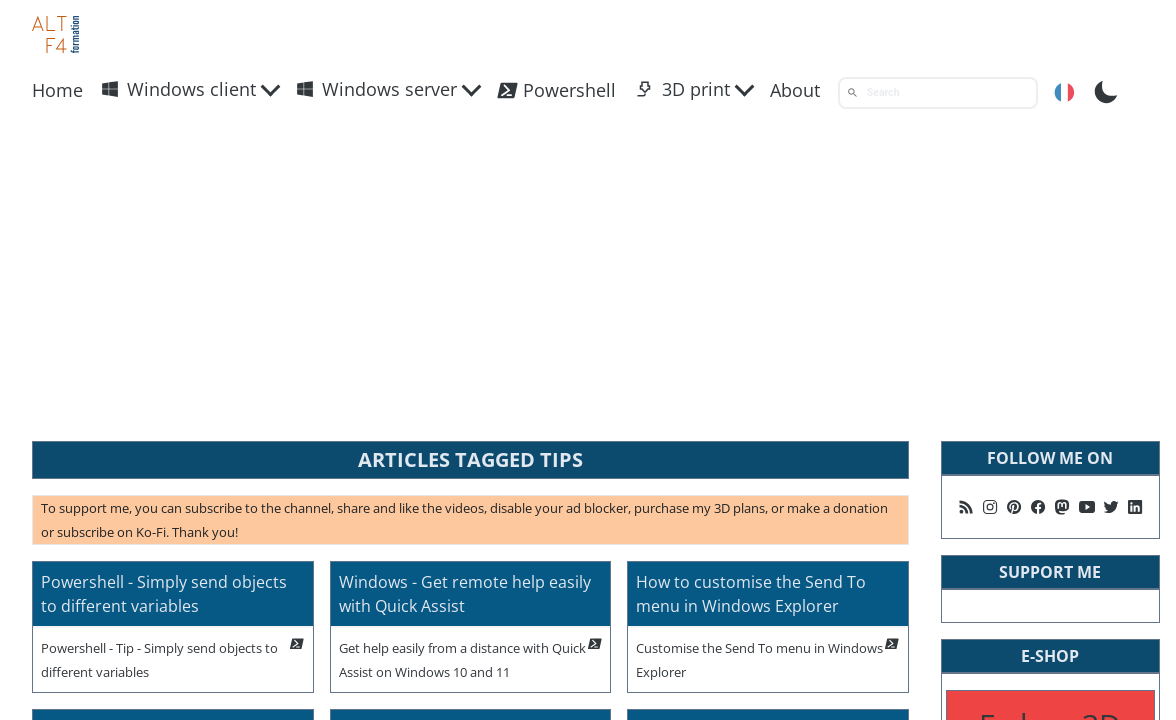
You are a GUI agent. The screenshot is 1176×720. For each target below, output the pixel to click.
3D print (683, 89)
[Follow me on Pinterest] (1014, 507)
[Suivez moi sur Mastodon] (1062, 507)
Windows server (376, 89)
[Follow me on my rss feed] (966, 507)
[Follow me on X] (1111, 507)
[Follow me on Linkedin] (1135, 507)
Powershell (556, 90)
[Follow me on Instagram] (990, 507)
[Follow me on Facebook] (1038, 507)
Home (57, 90)
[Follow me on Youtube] (1087, 507)
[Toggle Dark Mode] (1106, 90)
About (795, 90)
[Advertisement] (588, 275)
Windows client (178, 89)
